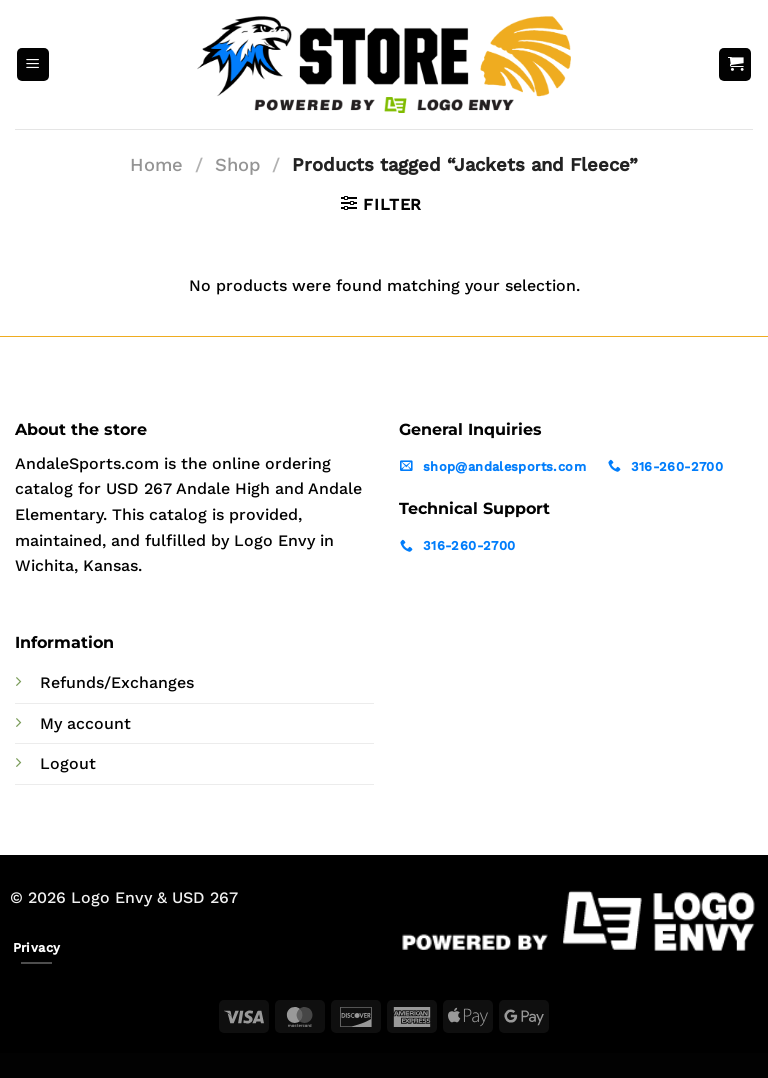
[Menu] (33, 64)
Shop (238, 164)
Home (156, 164)
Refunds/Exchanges (117, 682)
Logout (68, 763)
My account (85, 723)
